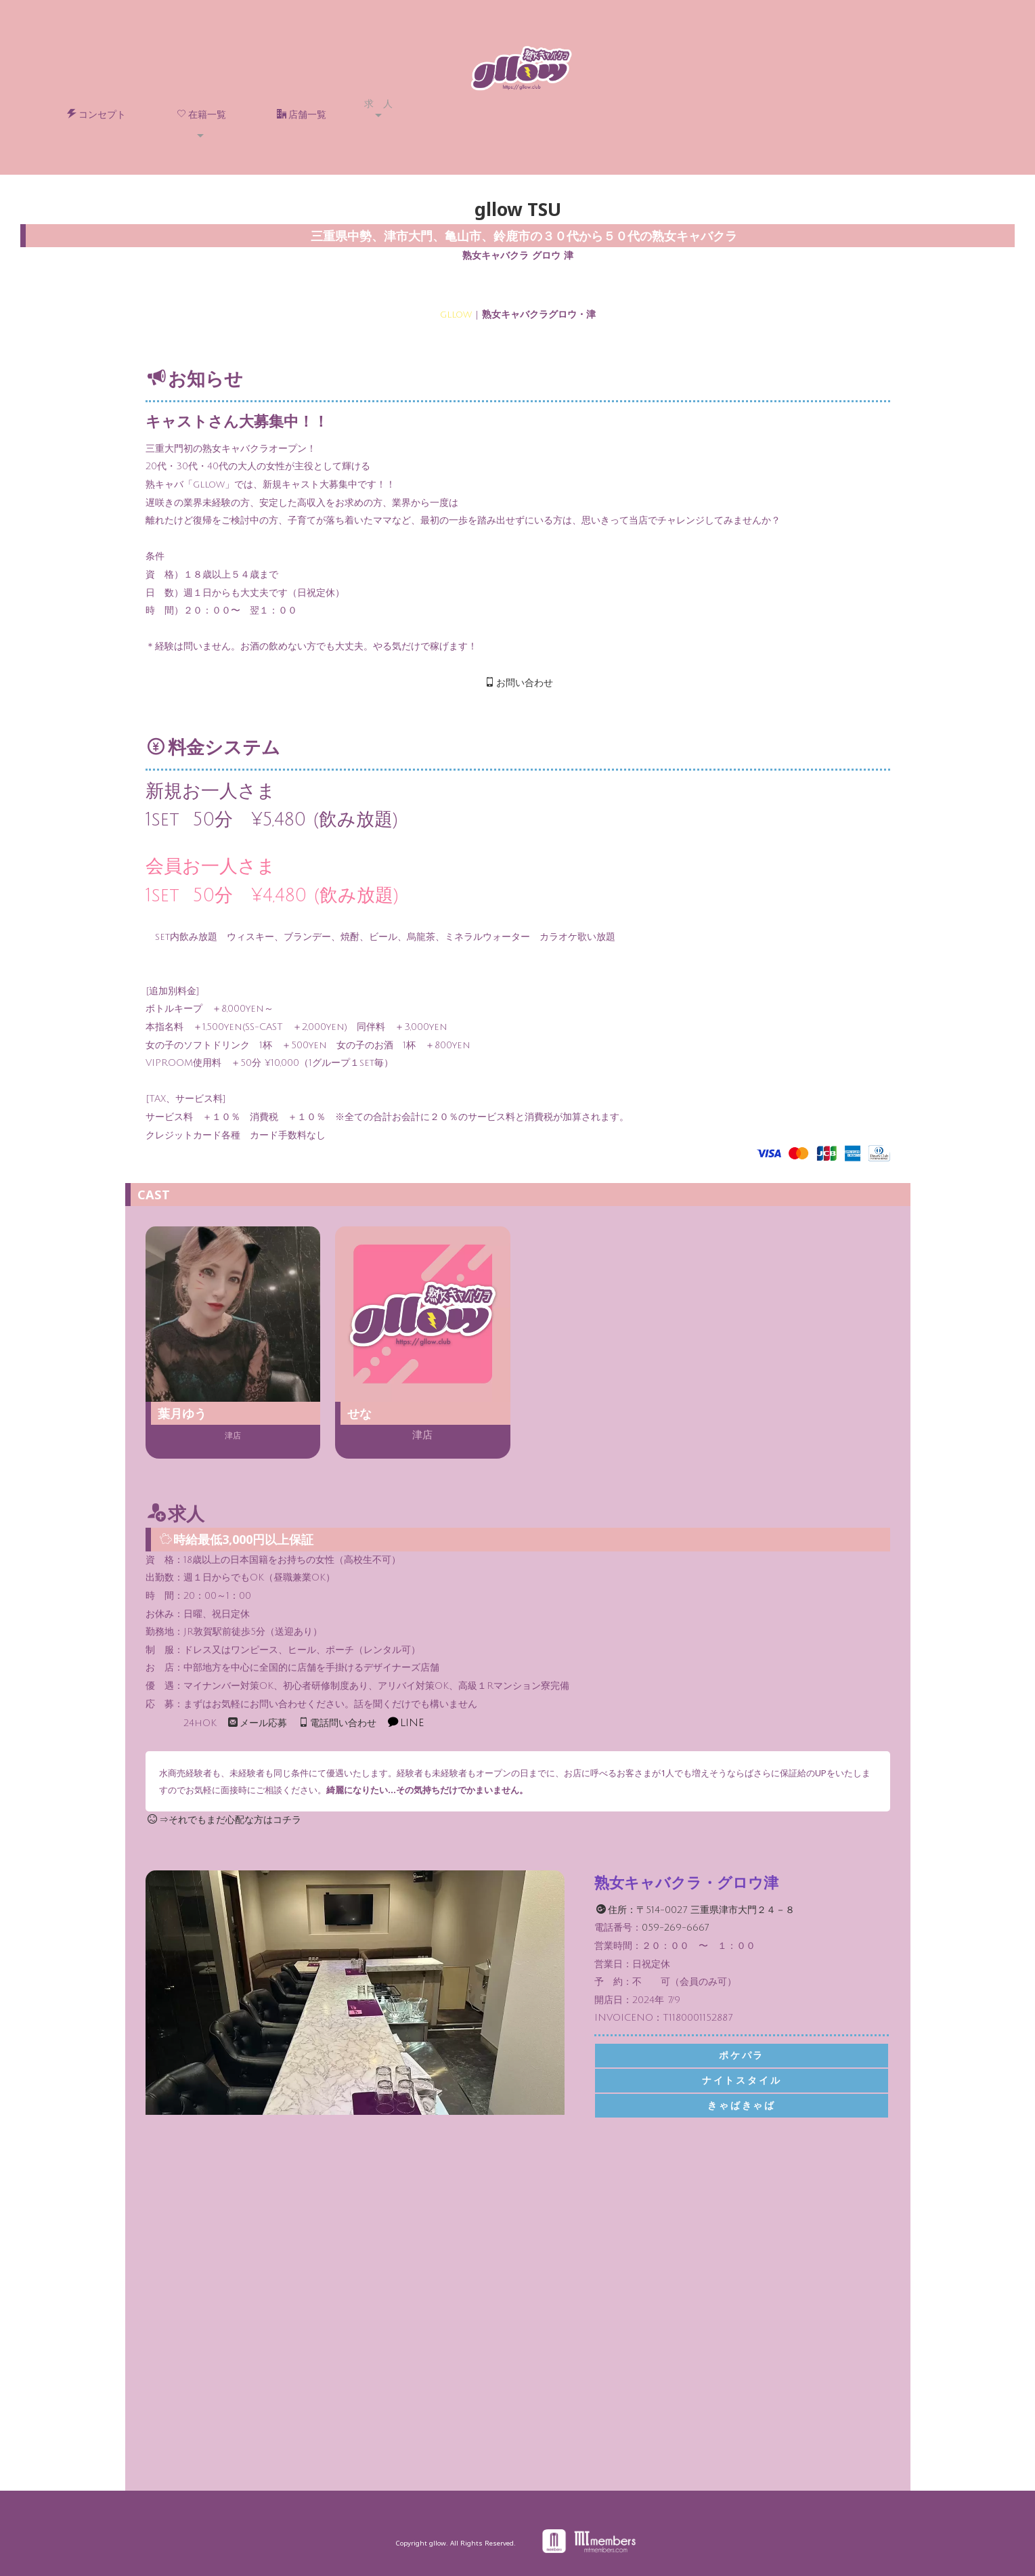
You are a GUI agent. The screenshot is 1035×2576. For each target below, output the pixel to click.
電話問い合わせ (337, 1723)
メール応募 (257, 1723)
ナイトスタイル (742, 2081)
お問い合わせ (519, 683)
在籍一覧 (201, 114)
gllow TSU (518, 209)
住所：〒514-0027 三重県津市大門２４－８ (695, 1910)
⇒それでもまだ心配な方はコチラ (224, 1820)
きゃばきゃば (741, 2106)
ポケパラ (741, 2056)
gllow (456, 314)
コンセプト (96, 114)
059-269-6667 (675, 1928)
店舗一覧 (301, 114)
